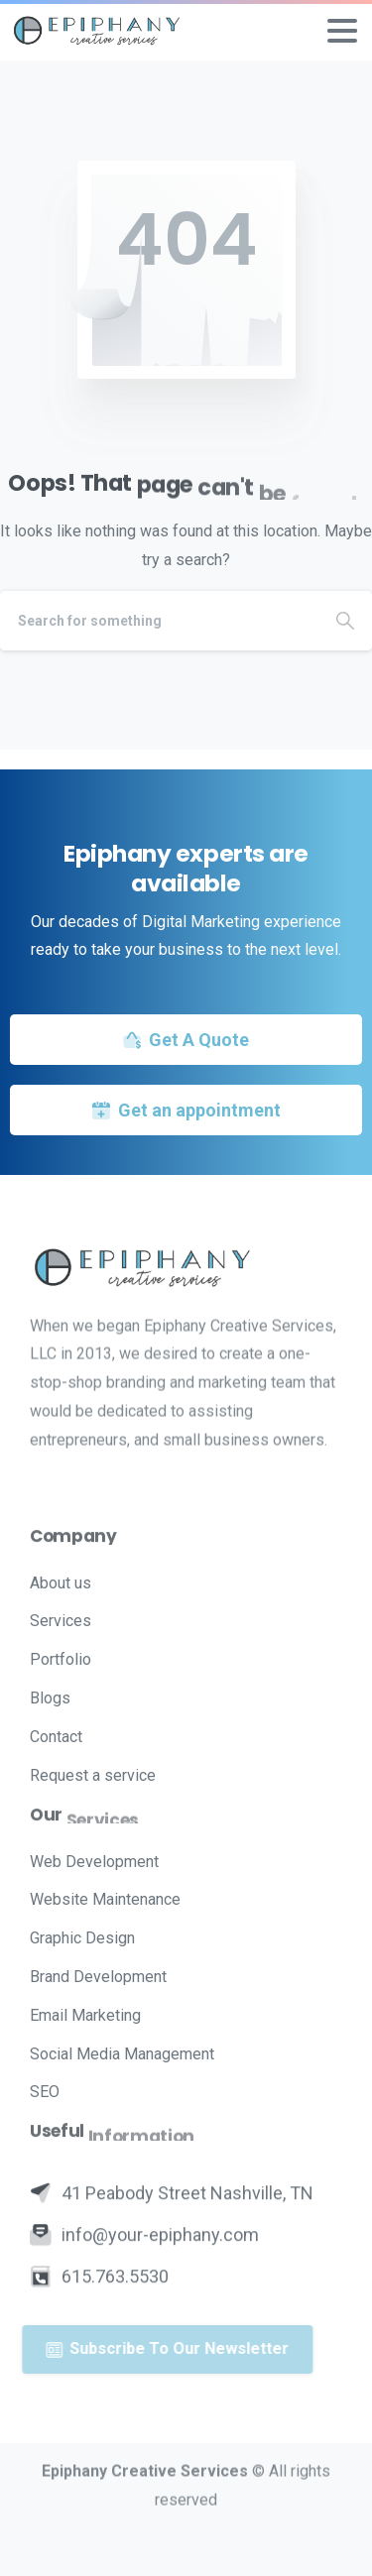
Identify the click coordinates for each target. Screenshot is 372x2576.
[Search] (159, 620)
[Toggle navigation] (342, 31)
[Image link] (186, 1266)
